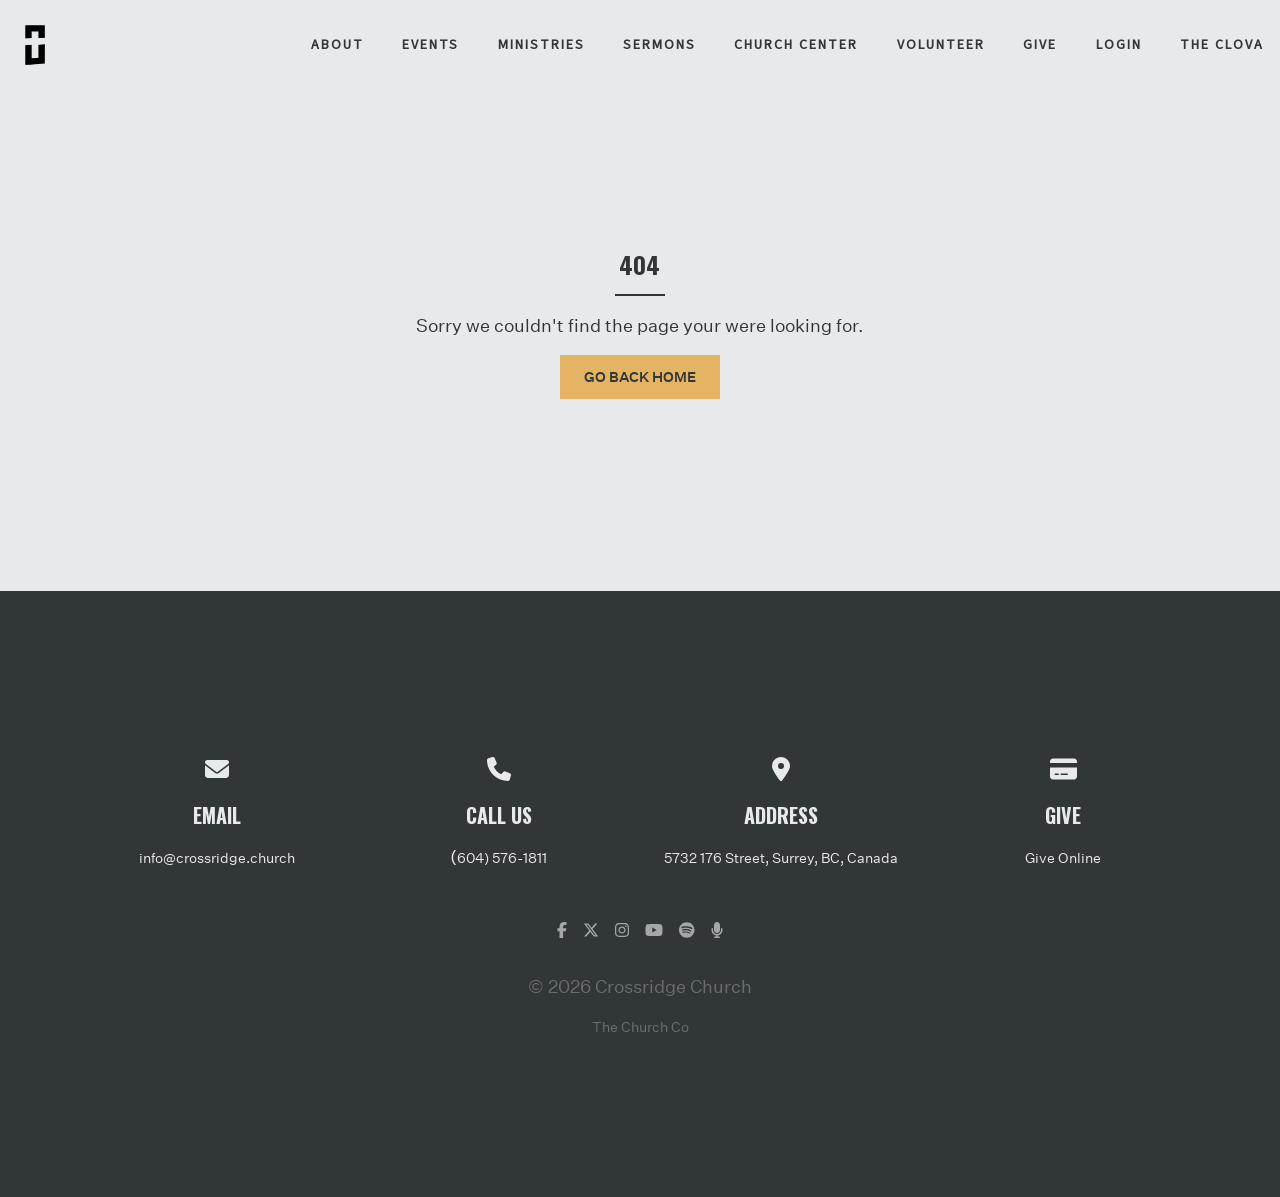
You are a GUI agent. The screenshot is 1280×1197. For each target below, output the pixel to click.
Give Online (1063, 857)
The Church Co (640, 1026)
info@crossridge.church (217, 857)
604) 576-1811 (502, 857)
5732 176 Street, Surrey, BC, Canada (781, 857)
